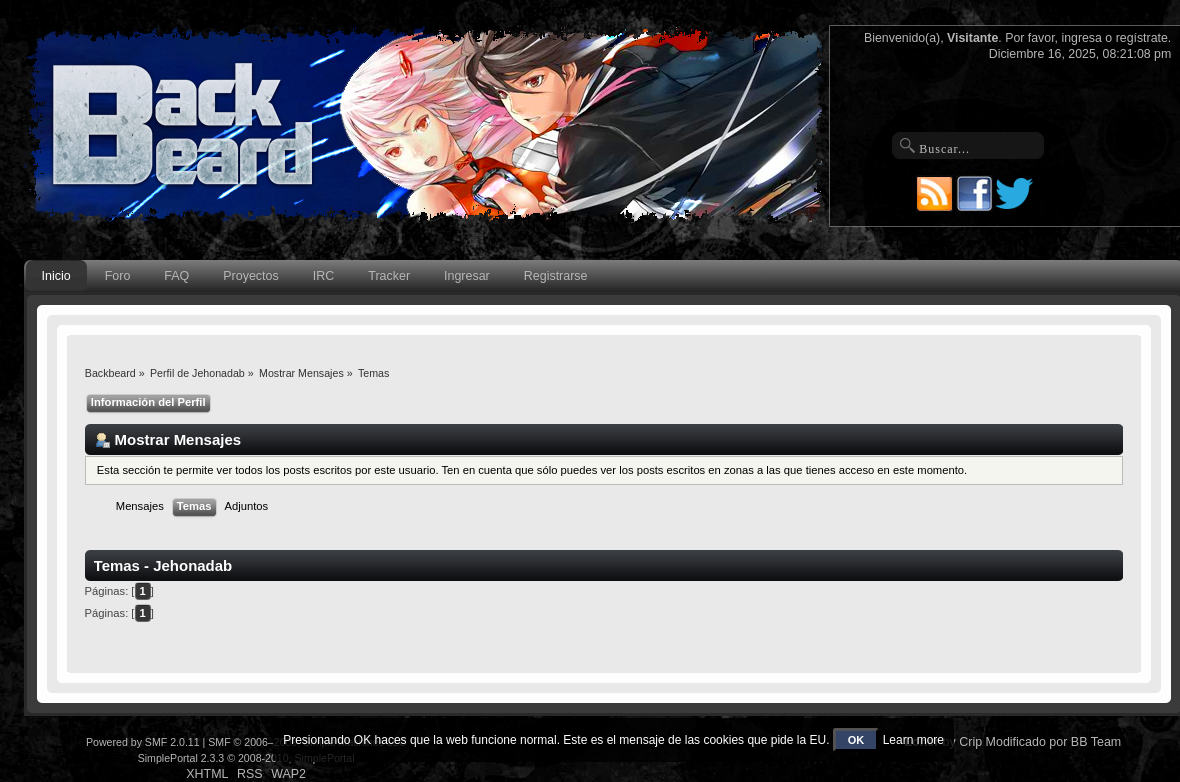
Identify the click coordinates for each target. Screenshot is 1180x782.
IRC (323, 276)
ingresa (1081, 38)
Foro (118, 276)
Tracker (389, 276)
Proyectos (250, 276)
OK (856, 740)
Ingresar (467, 276)
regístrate (1142, 38)
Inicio (56, 276)
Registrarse (556, 276)
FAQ (176, 276)
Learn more (913, 740)
